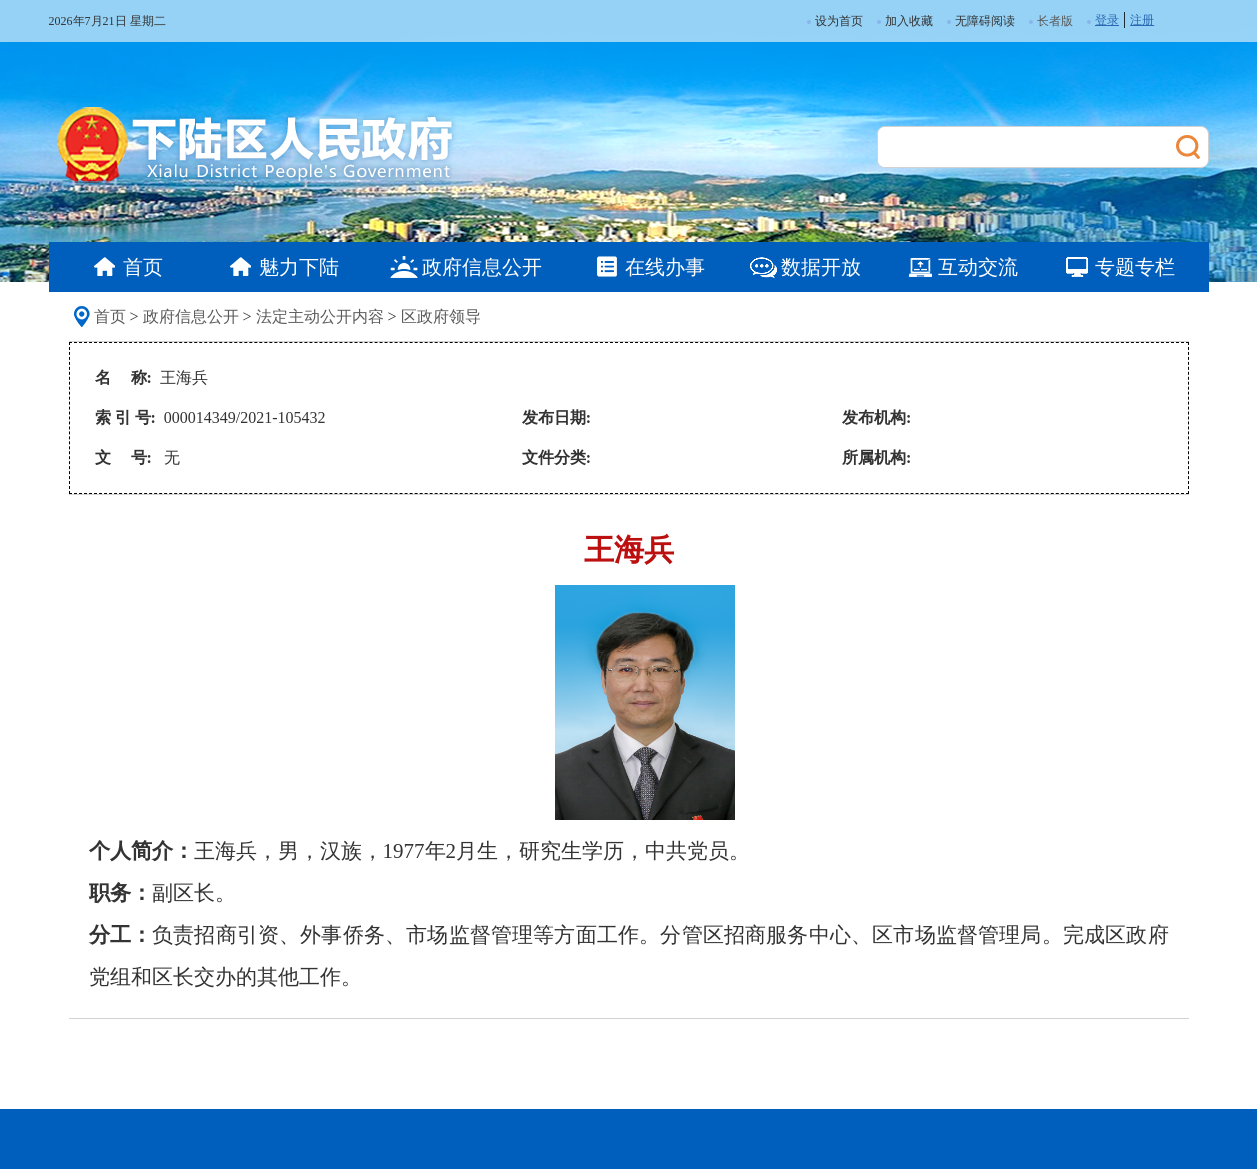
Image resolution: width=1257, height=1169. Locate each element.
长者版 (1055, 21)
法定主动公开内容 (320, 316)
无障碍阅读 (981, 21)
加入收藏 (905, 21)
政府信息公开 (191, 316)
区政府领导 (441, 316)
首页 (110, 316)
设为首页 (835, 21)
